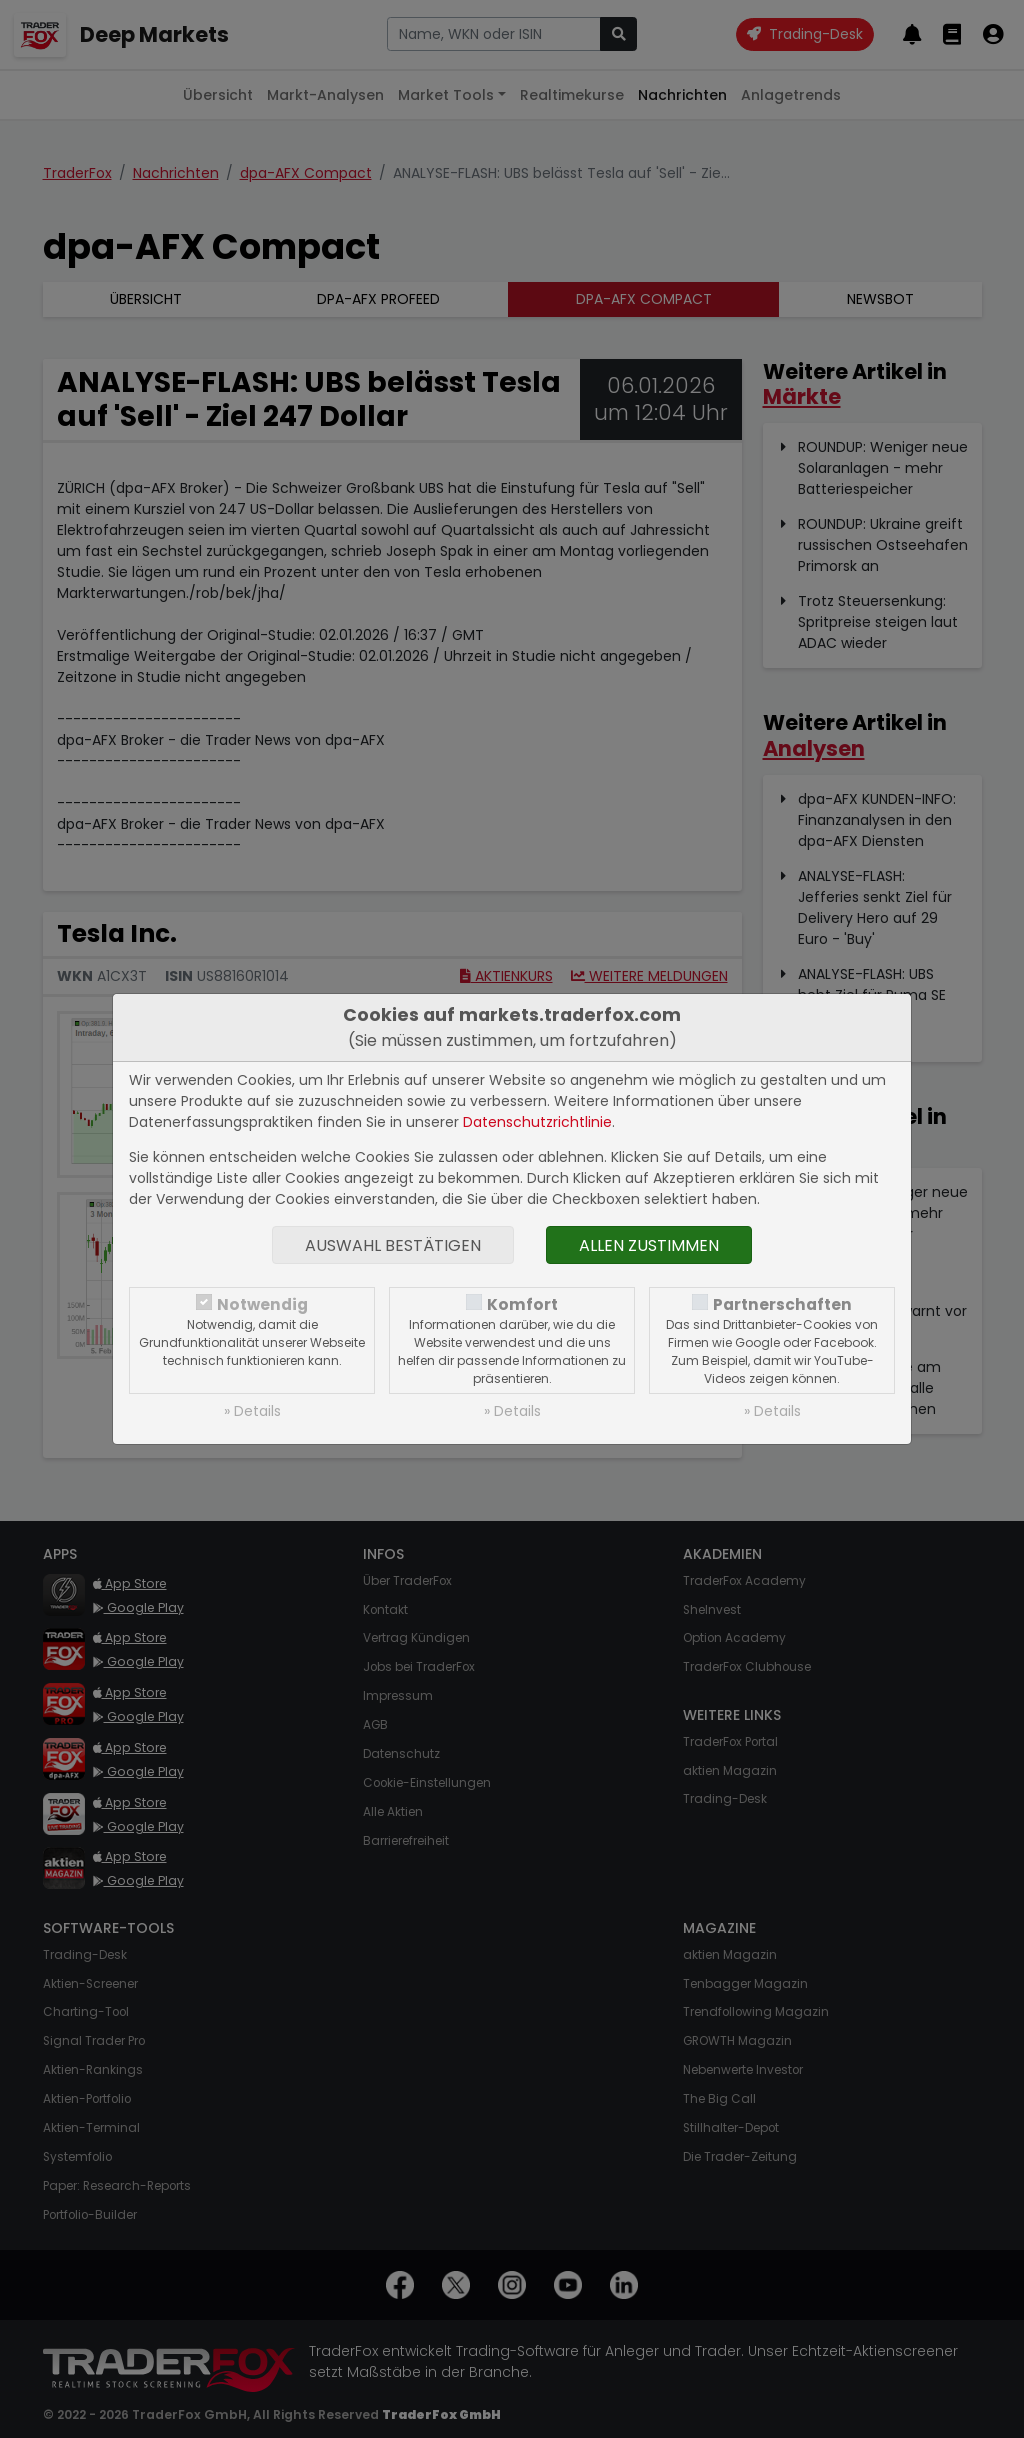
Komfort (522, 1304)
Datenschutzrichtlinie (537, 1122)
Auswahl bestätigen (393, 1245)
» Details (252, 1411)
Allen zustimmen (649, 1245)
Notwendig (262, 1304)
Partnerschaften (782, 1304)
